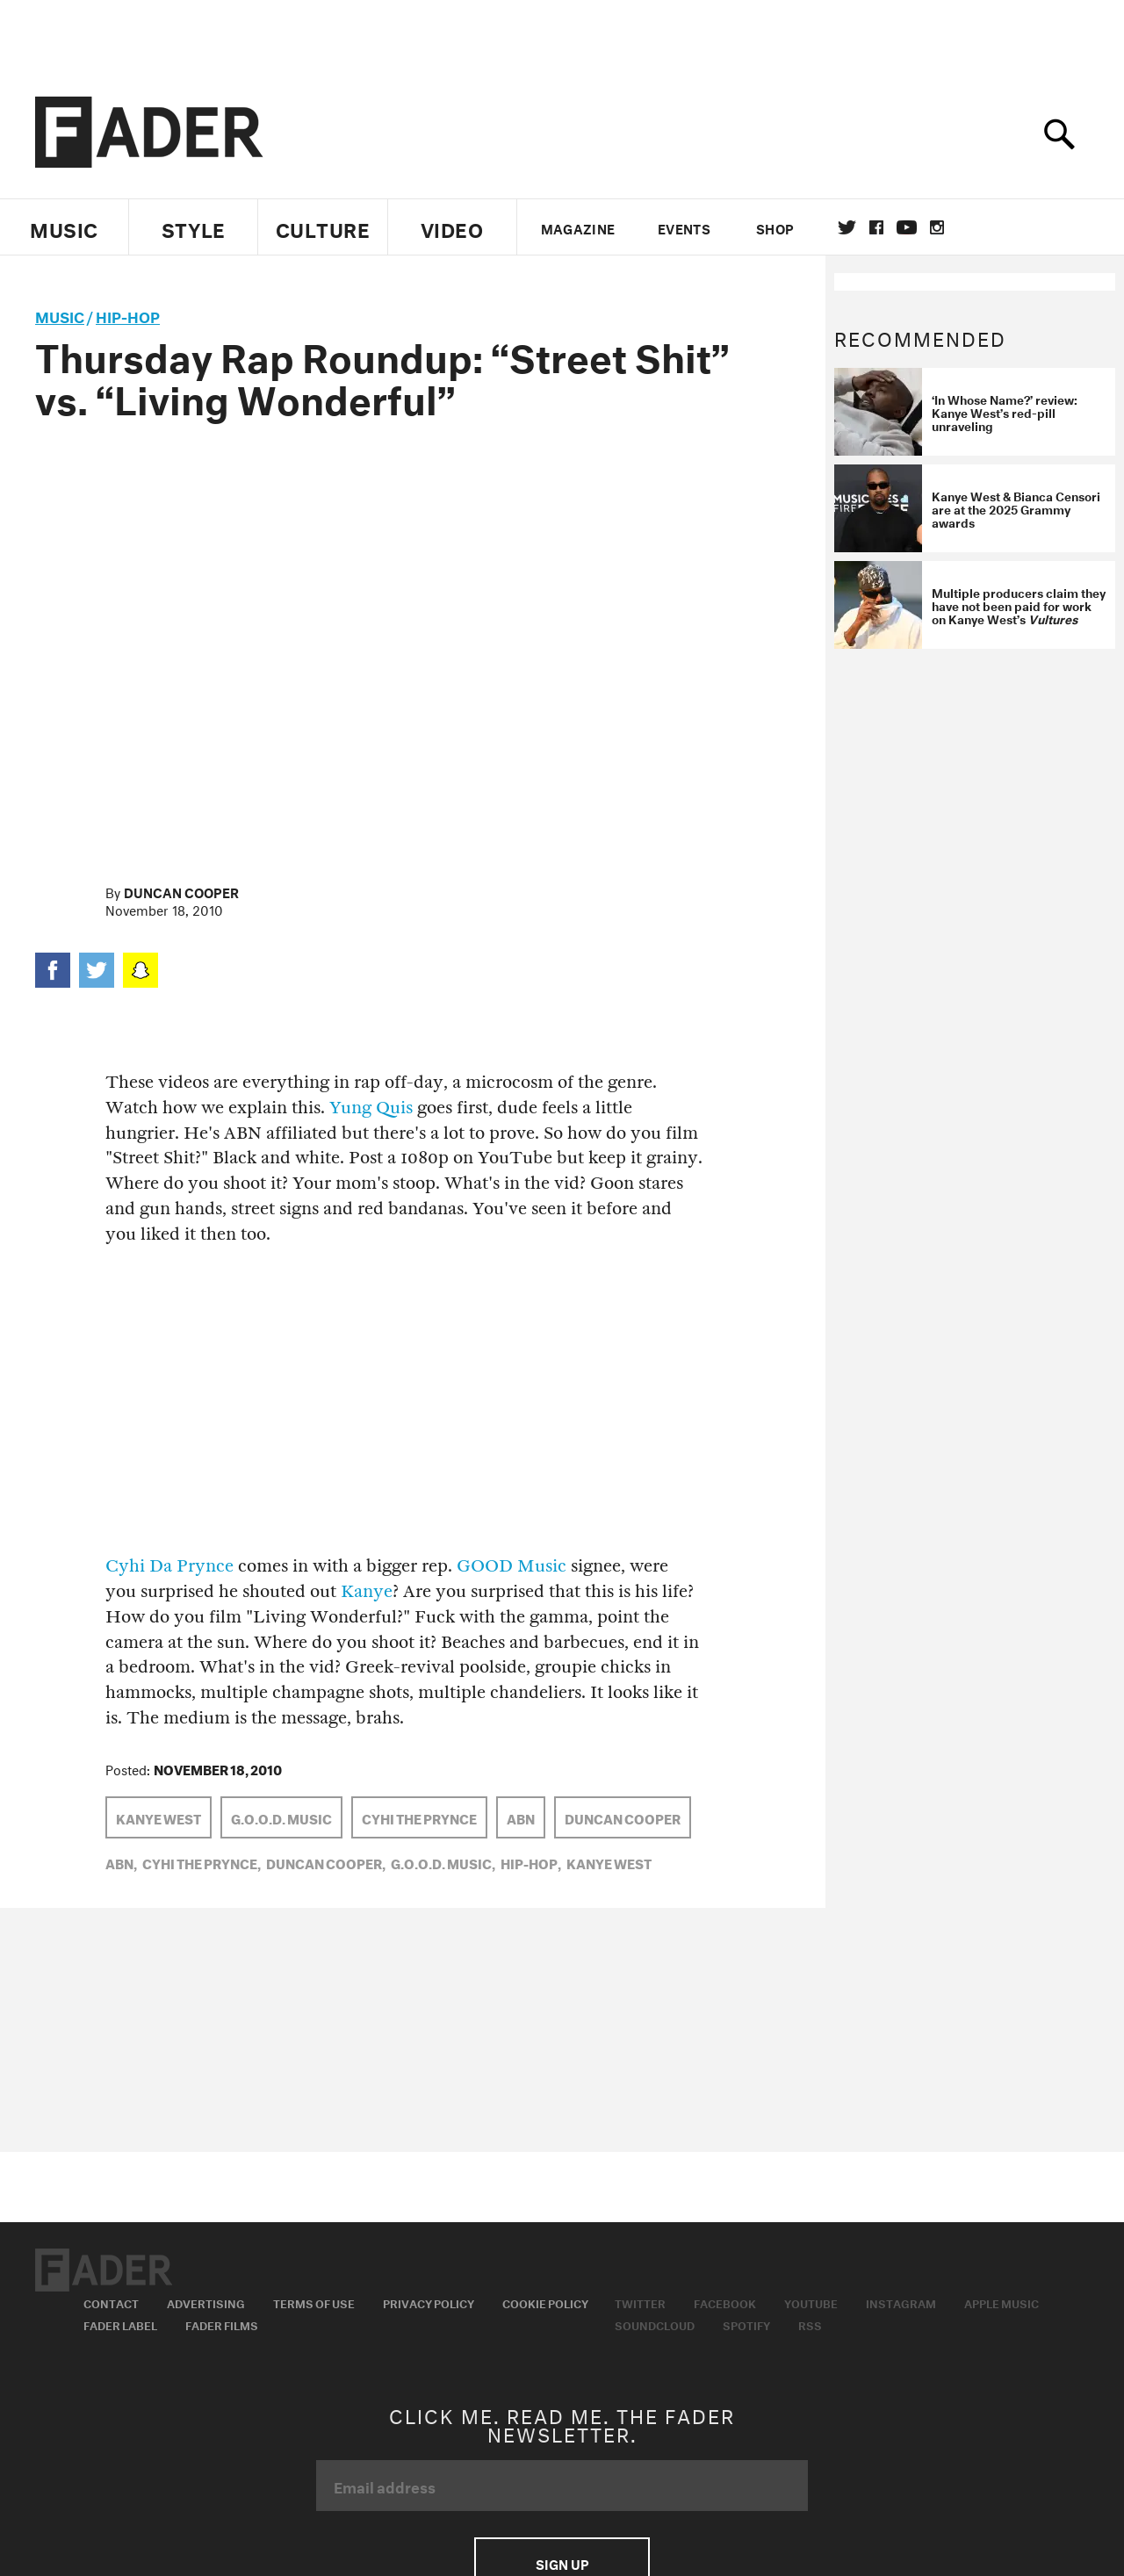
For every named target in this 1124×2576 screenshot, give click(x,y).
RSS (810, 2324)
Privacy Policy (428, 2302)
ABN (521, 1817)
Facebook (725, 2302)
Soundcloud (655, 2324)
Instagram (901, 2302)
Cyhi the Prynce (419, 1817)
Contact (111, 2302)
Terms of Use (314, 2302)
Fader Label (120, 2324)
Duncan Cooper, (325, 1862)
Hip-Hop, (531, 1862)
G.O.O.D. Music (281, 1817)
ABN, (121, 1862)
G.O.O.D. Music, (443, 1862)
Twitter (847, 227)
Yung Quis (371, 1107)
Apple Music (1001, 2302)
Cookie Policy (545, 2302)
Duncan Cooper (181, 891)
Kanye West (158, 1817)
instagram (937, 227)
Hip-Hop (128, 315)
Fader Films (221, 2324)
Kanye (367, 1591)
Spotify (746, 2324)
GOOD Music (511, 1566)
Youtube (811, 2302)
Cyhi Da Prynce (169, 1566)
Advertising (206, 2302)
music (59, 315)
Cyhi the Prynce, (201, 1862)
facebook (876, 227)
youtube (907, 227)
